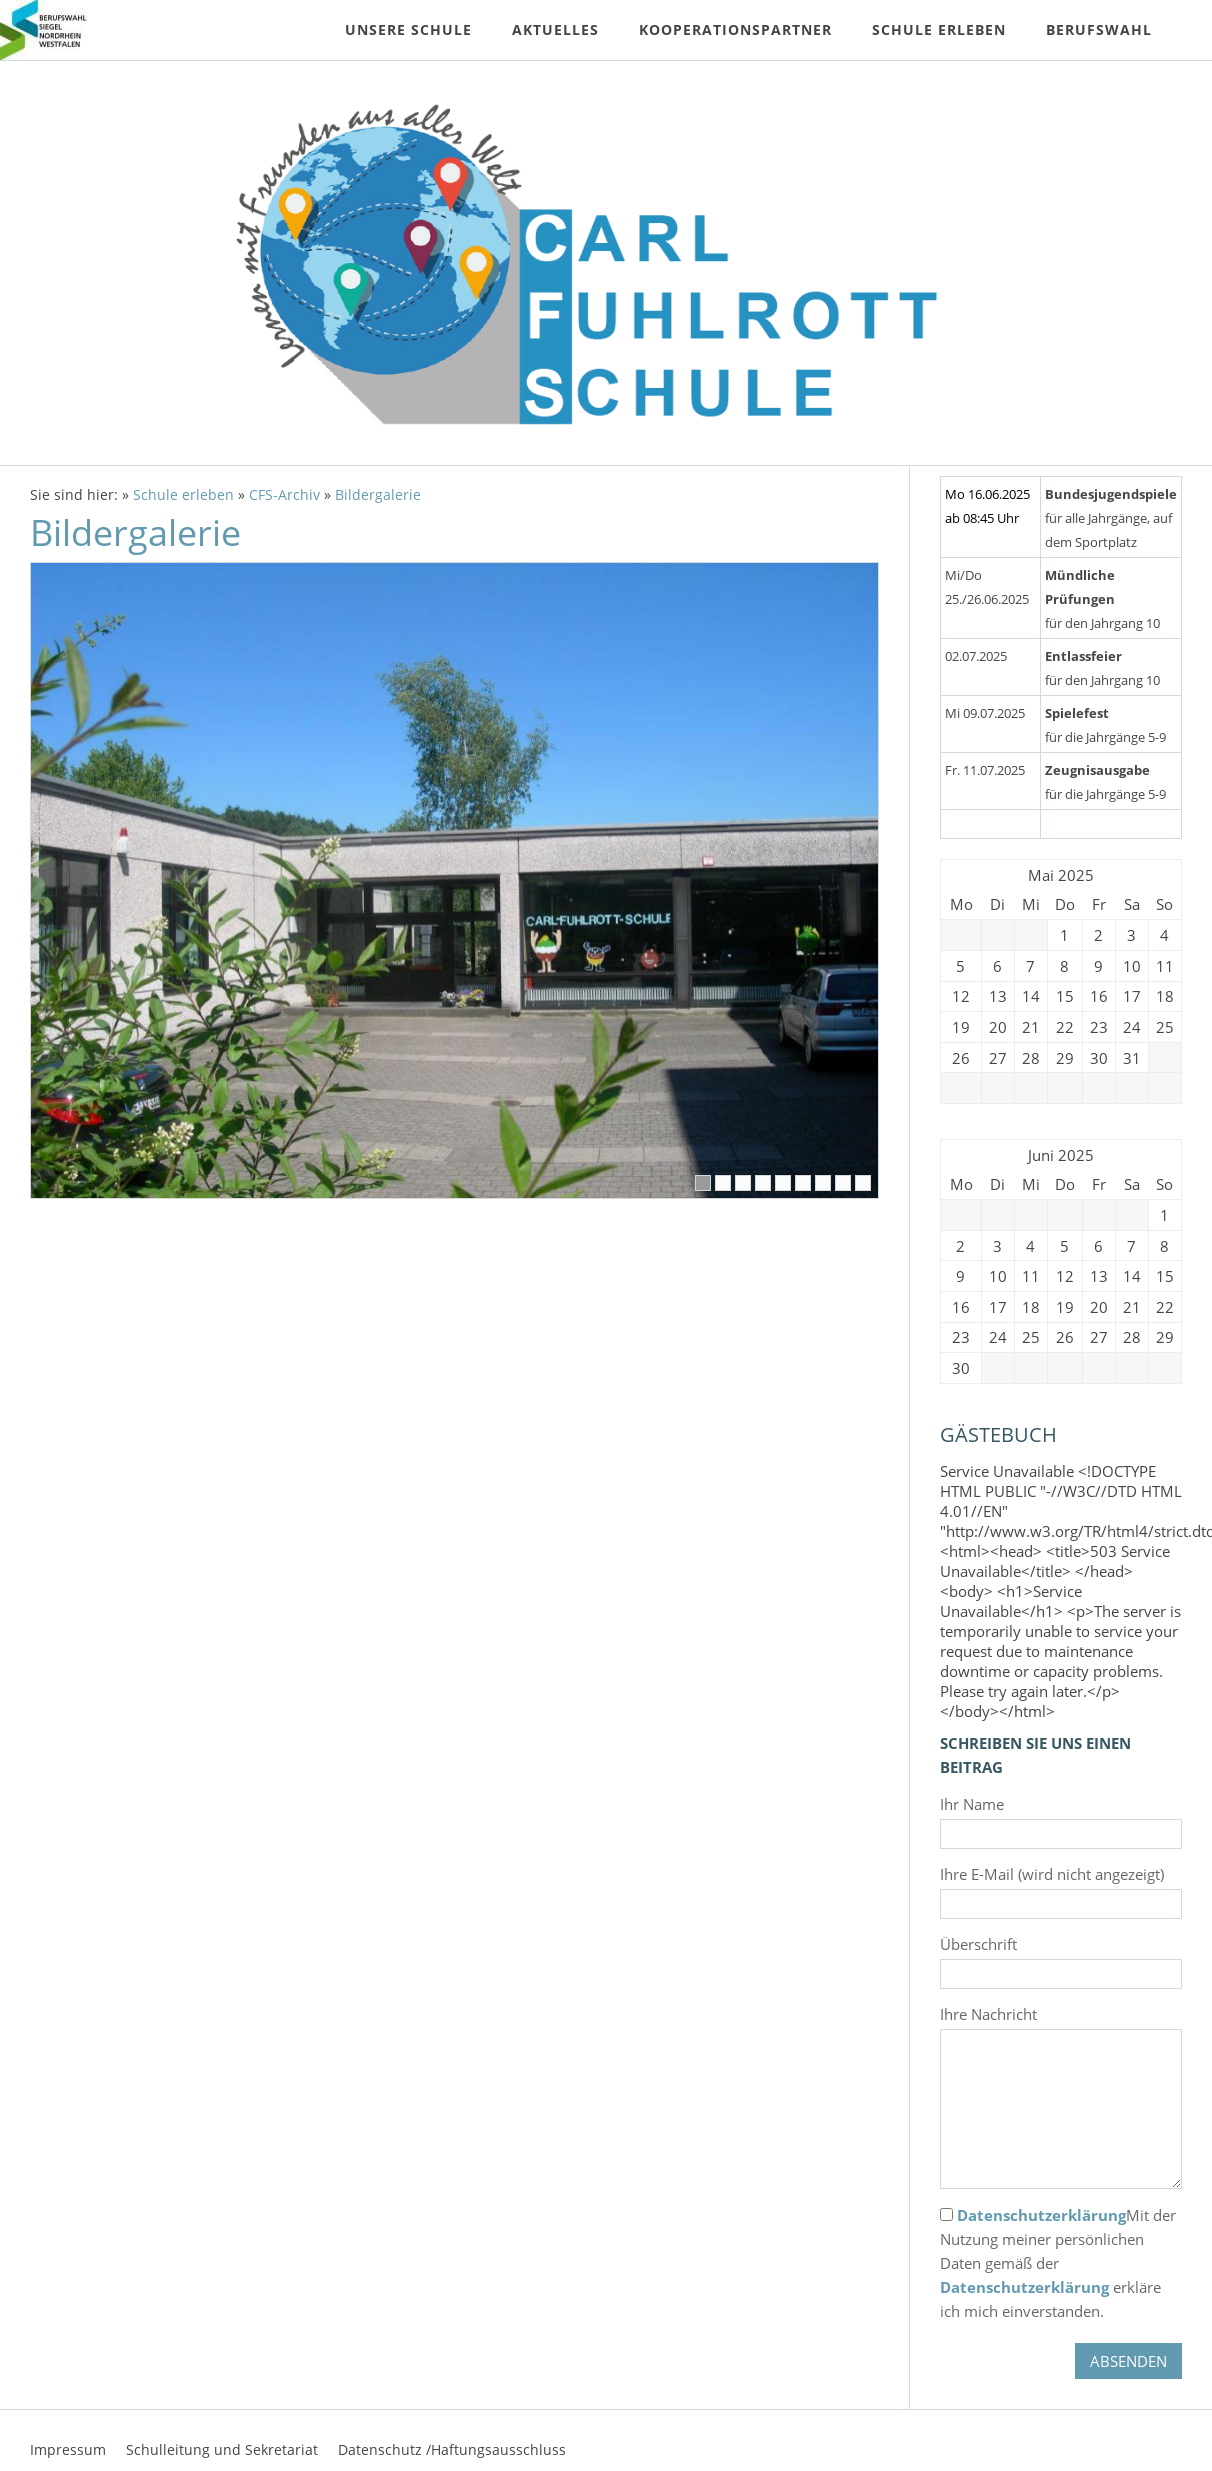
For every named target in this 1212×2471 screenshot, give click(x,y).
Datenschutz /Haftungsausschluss (452, 2449)
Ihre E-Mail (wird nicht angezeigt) (1052, 1874)
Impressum (68, 2449)
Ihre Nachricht (988, 2014)
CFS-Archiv (284, 495)
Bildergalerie (378, 495)
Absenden (1128, 2361)
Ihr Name (972, 1804)
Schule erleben (183, 495)
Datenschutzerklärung (1041, 2215)
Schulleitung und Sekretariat (222, 2449)
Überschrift (978, 1944)
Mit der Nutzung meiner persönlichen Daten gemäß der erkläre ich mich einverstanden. (1058, 2263)
